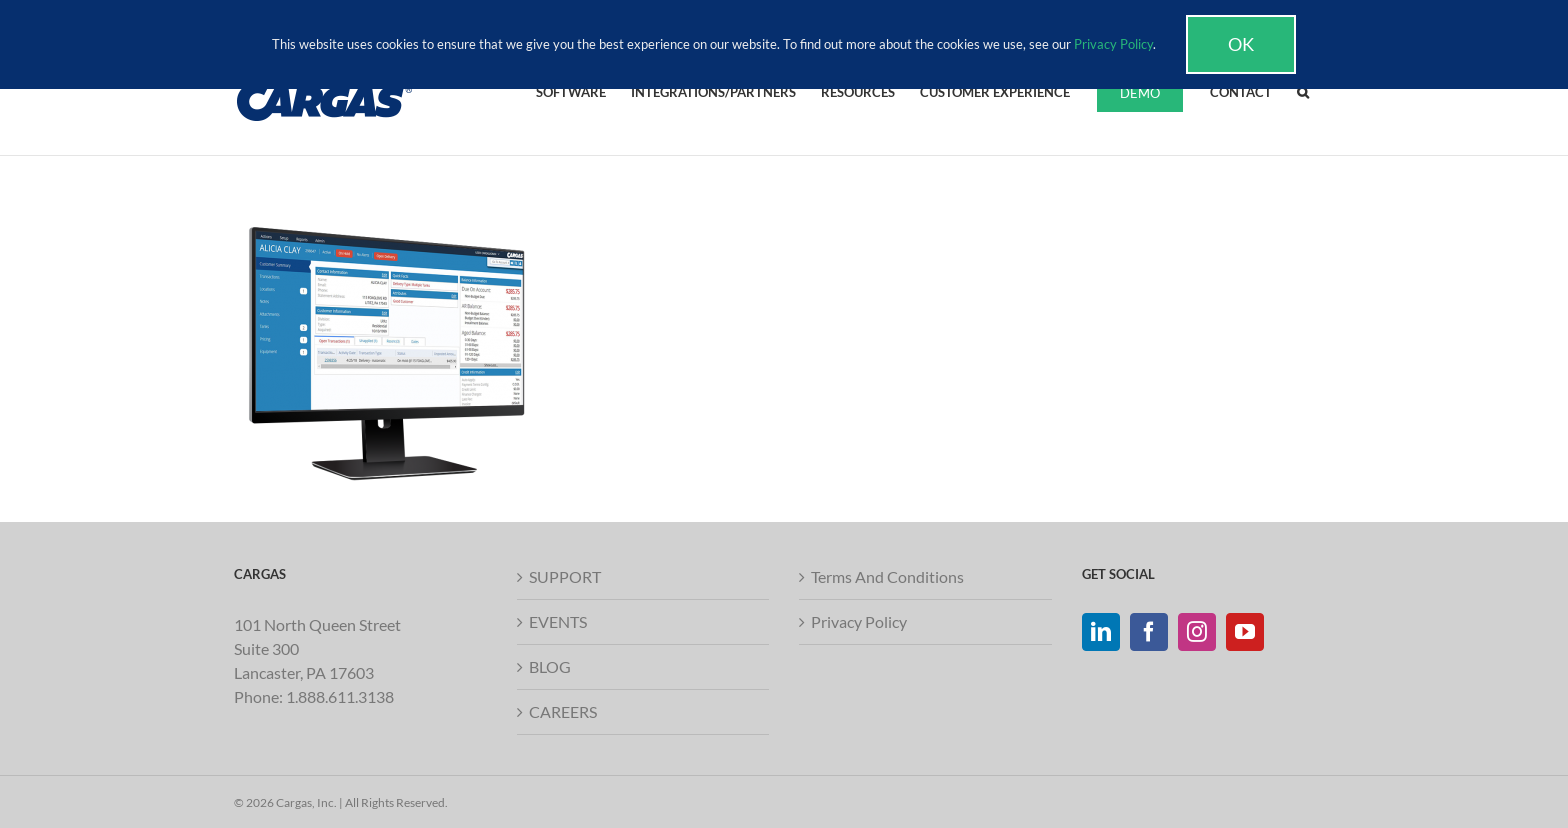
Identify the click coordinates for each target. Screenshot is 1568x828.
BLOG (550, 666)
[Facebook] (1149, 632)
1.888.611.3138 (340, 696)
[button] (1303, 91)
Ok (1241, 44)
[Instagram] (1197, 632)
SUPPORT (565, 576)
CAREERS (563, 711)
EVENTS (558, 621)
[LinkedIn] (1101, 632)
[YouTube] (1245, 632)
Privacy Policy (859, 621)
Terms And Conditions (887, 576)
